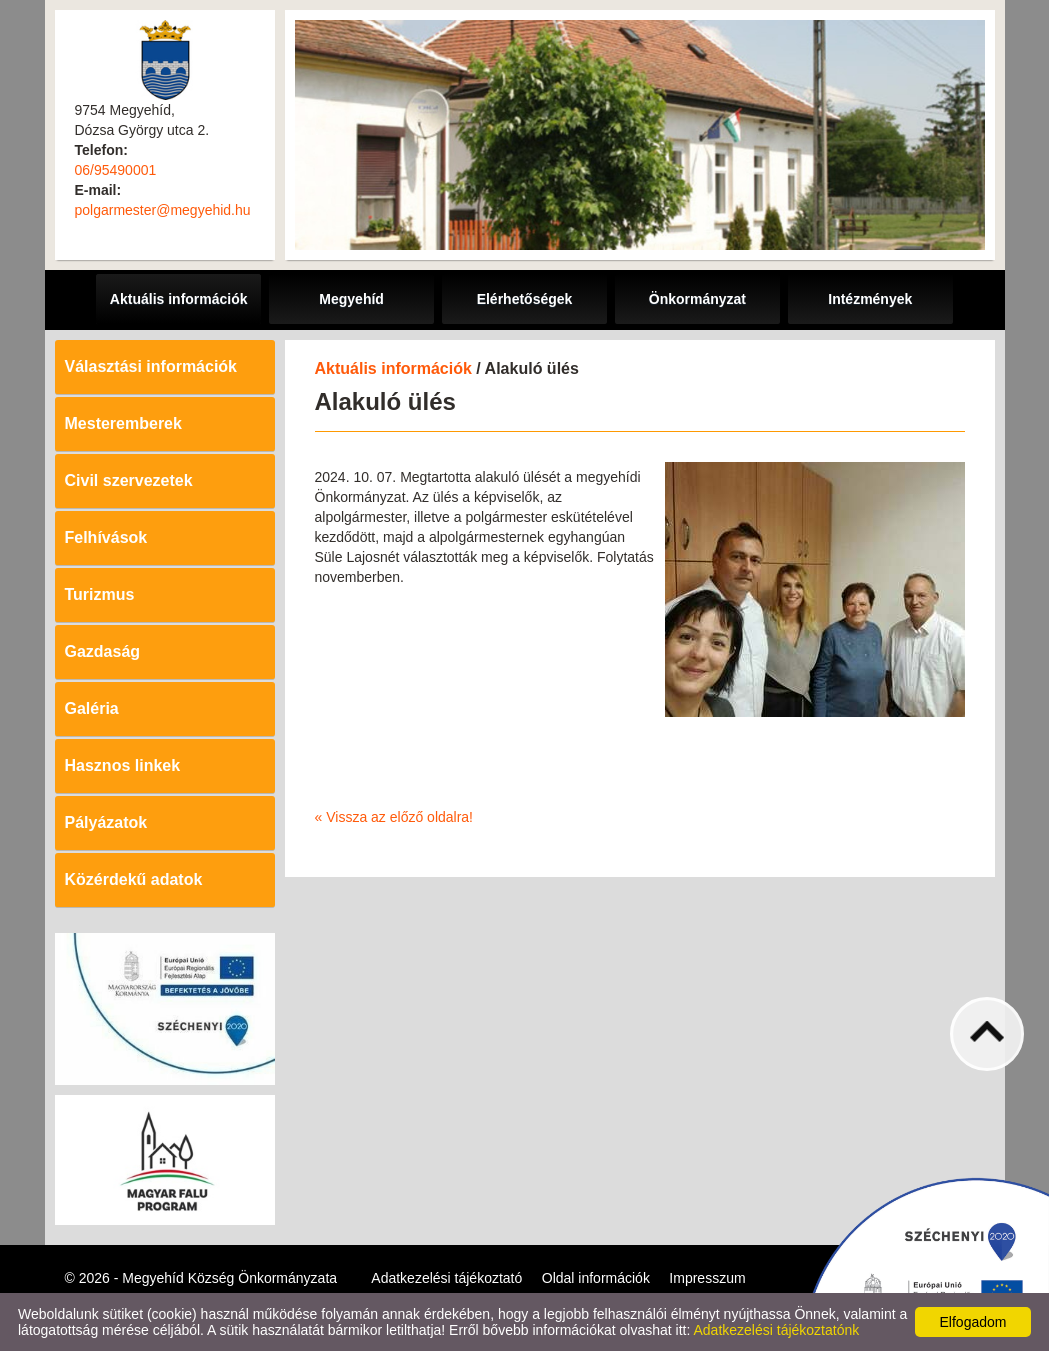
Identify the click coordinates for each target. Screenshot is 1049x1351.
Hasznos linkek (123, 765)
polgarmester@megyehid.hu (163, 210)
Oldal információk (596, 1278)
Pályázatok (106, 822)
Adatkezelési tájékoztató (446, 1278)
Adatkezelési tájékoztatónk (776, 1330)
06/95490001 (116, 170)
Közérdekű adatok (134, 879)
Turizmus (100, 594)
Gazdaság (103, 651)
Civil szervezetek (129, 480)
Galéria (92, 708)
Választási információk (151, 366)
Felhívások (106, 537)
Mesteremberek (123, 423)
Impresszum (707, 1278)
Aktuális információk (393, 368)
